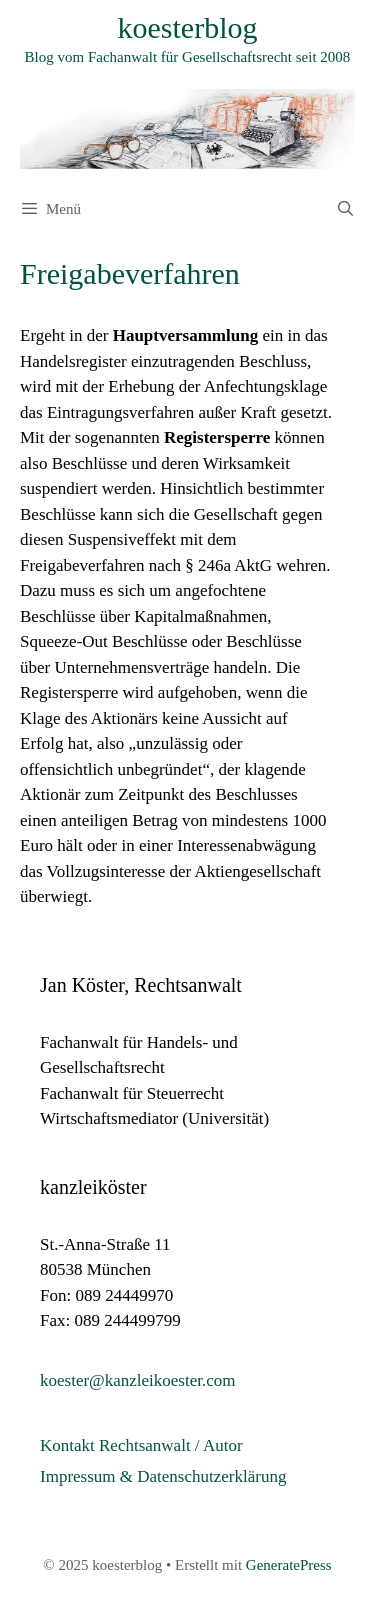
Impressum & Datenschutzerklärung (163, 1476)
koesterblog (188, 27)
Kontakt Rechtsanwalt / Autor (141, 1445)
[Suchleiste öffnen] (345, 209)
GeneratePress (289, 1565)
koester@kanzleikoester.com (138, 1380)
